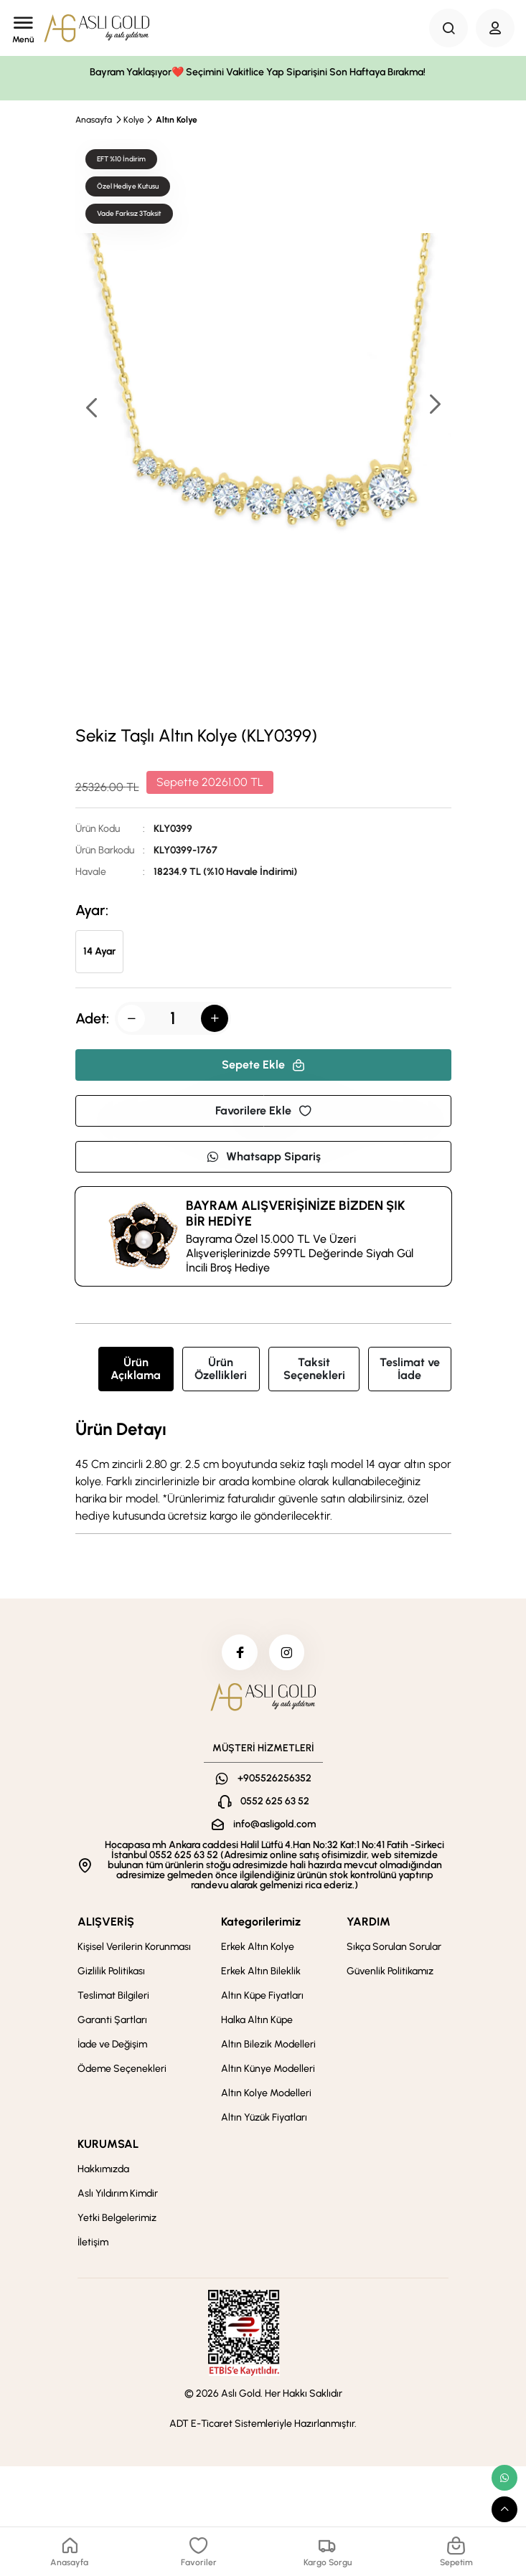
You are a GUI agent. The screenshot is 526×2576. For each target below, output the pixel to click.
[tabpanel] (263, 1472)
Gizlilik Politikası (111, 1971)
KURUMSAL (108, 2144)
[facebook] (240, 1652)
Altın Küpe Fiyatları (262, 1995)
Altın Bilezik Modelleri (268, 2044)
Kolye (133, 120)
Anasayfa (93, 120)
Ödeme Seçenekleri (122, 2069)
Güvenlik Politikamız (390, 1971)
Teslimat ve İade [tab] (410, 1368)
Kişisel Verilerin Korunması (134, 1947)
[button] (434, 405)
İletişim (93, 2242)
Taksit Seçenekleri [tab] (314, 1368)
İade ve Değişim (112, 2044)
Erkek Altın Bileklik (261, 1971)
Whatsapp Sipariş (263, 1156)
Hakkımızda (103, 2169)
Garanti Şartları (112, 2020)
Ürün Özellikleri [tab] (220, 1368)
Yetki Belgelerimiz (117, 2218)
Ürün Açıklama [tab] (136, 1368)
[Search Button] (448, 28)
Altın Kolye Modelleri (266, 2093)
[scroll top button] (504, 2509)
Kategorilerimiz (261, 1921)
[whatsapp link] (504, 2478)
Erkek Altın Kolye (257, 1947)
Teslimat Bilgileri (113, 1995)
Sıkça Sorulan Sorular (394, 1947)
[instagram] (287, 1652)
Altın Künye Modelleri (268, 2069)
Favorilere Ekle (263, 1110)
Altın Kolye (176, 120)
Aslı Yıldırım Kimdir (118, 2193)
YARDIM (368, 1921)
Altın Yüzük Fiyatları (264, 2117)
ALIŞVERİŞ (106, 1921)
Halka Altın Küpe (257, 2020)
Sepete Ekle (263, 1064)
